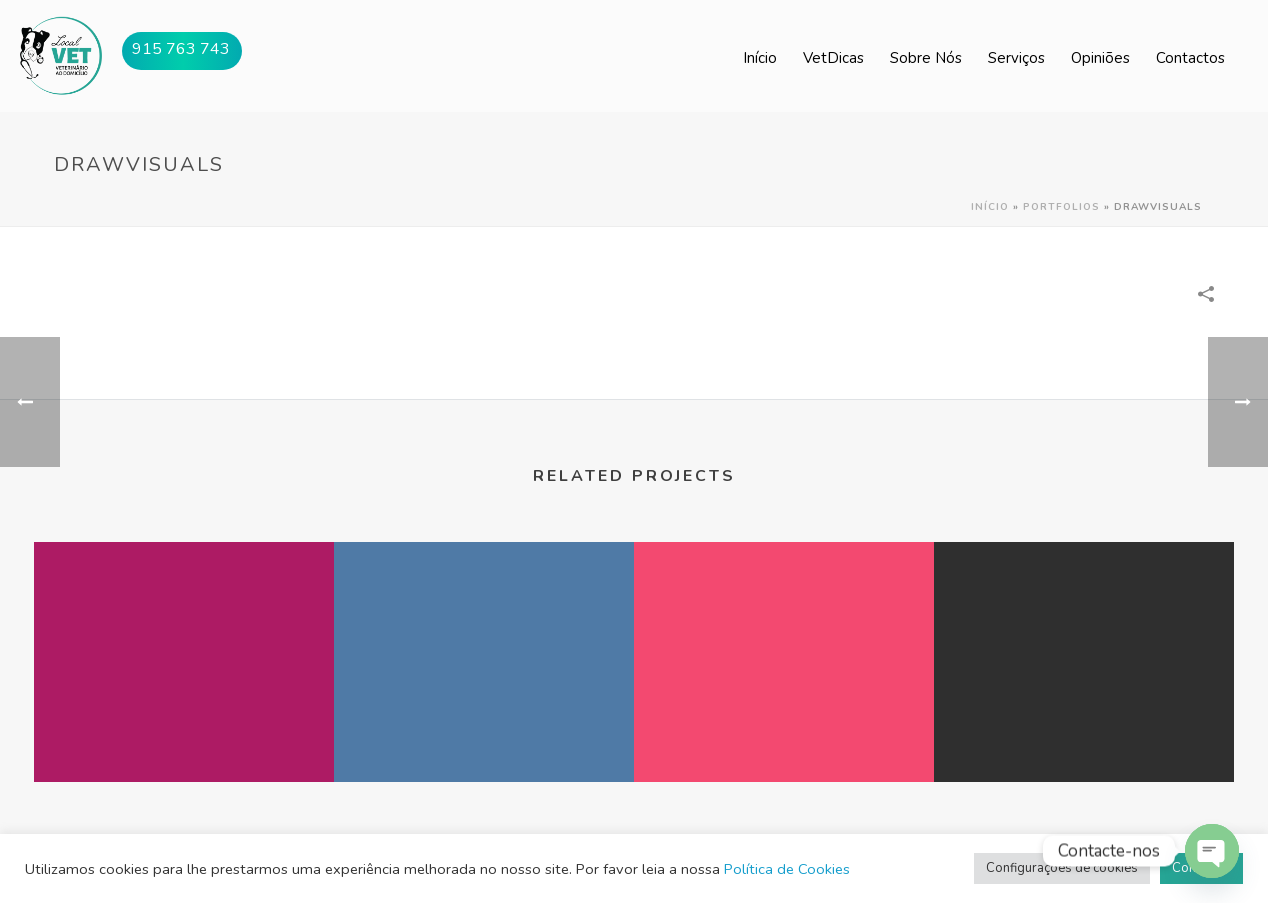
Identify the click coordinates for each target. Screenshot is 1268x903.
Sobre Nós (926, 58)
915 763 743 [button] (181, 49)
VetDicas (833, 58)
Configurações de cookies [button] (1062, 868)
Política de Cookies (787, 869)
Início (760, 58)
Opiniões (1100, 58)
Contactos (1190, 58)
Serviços (1016, 58)
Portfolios (1061, 207)
